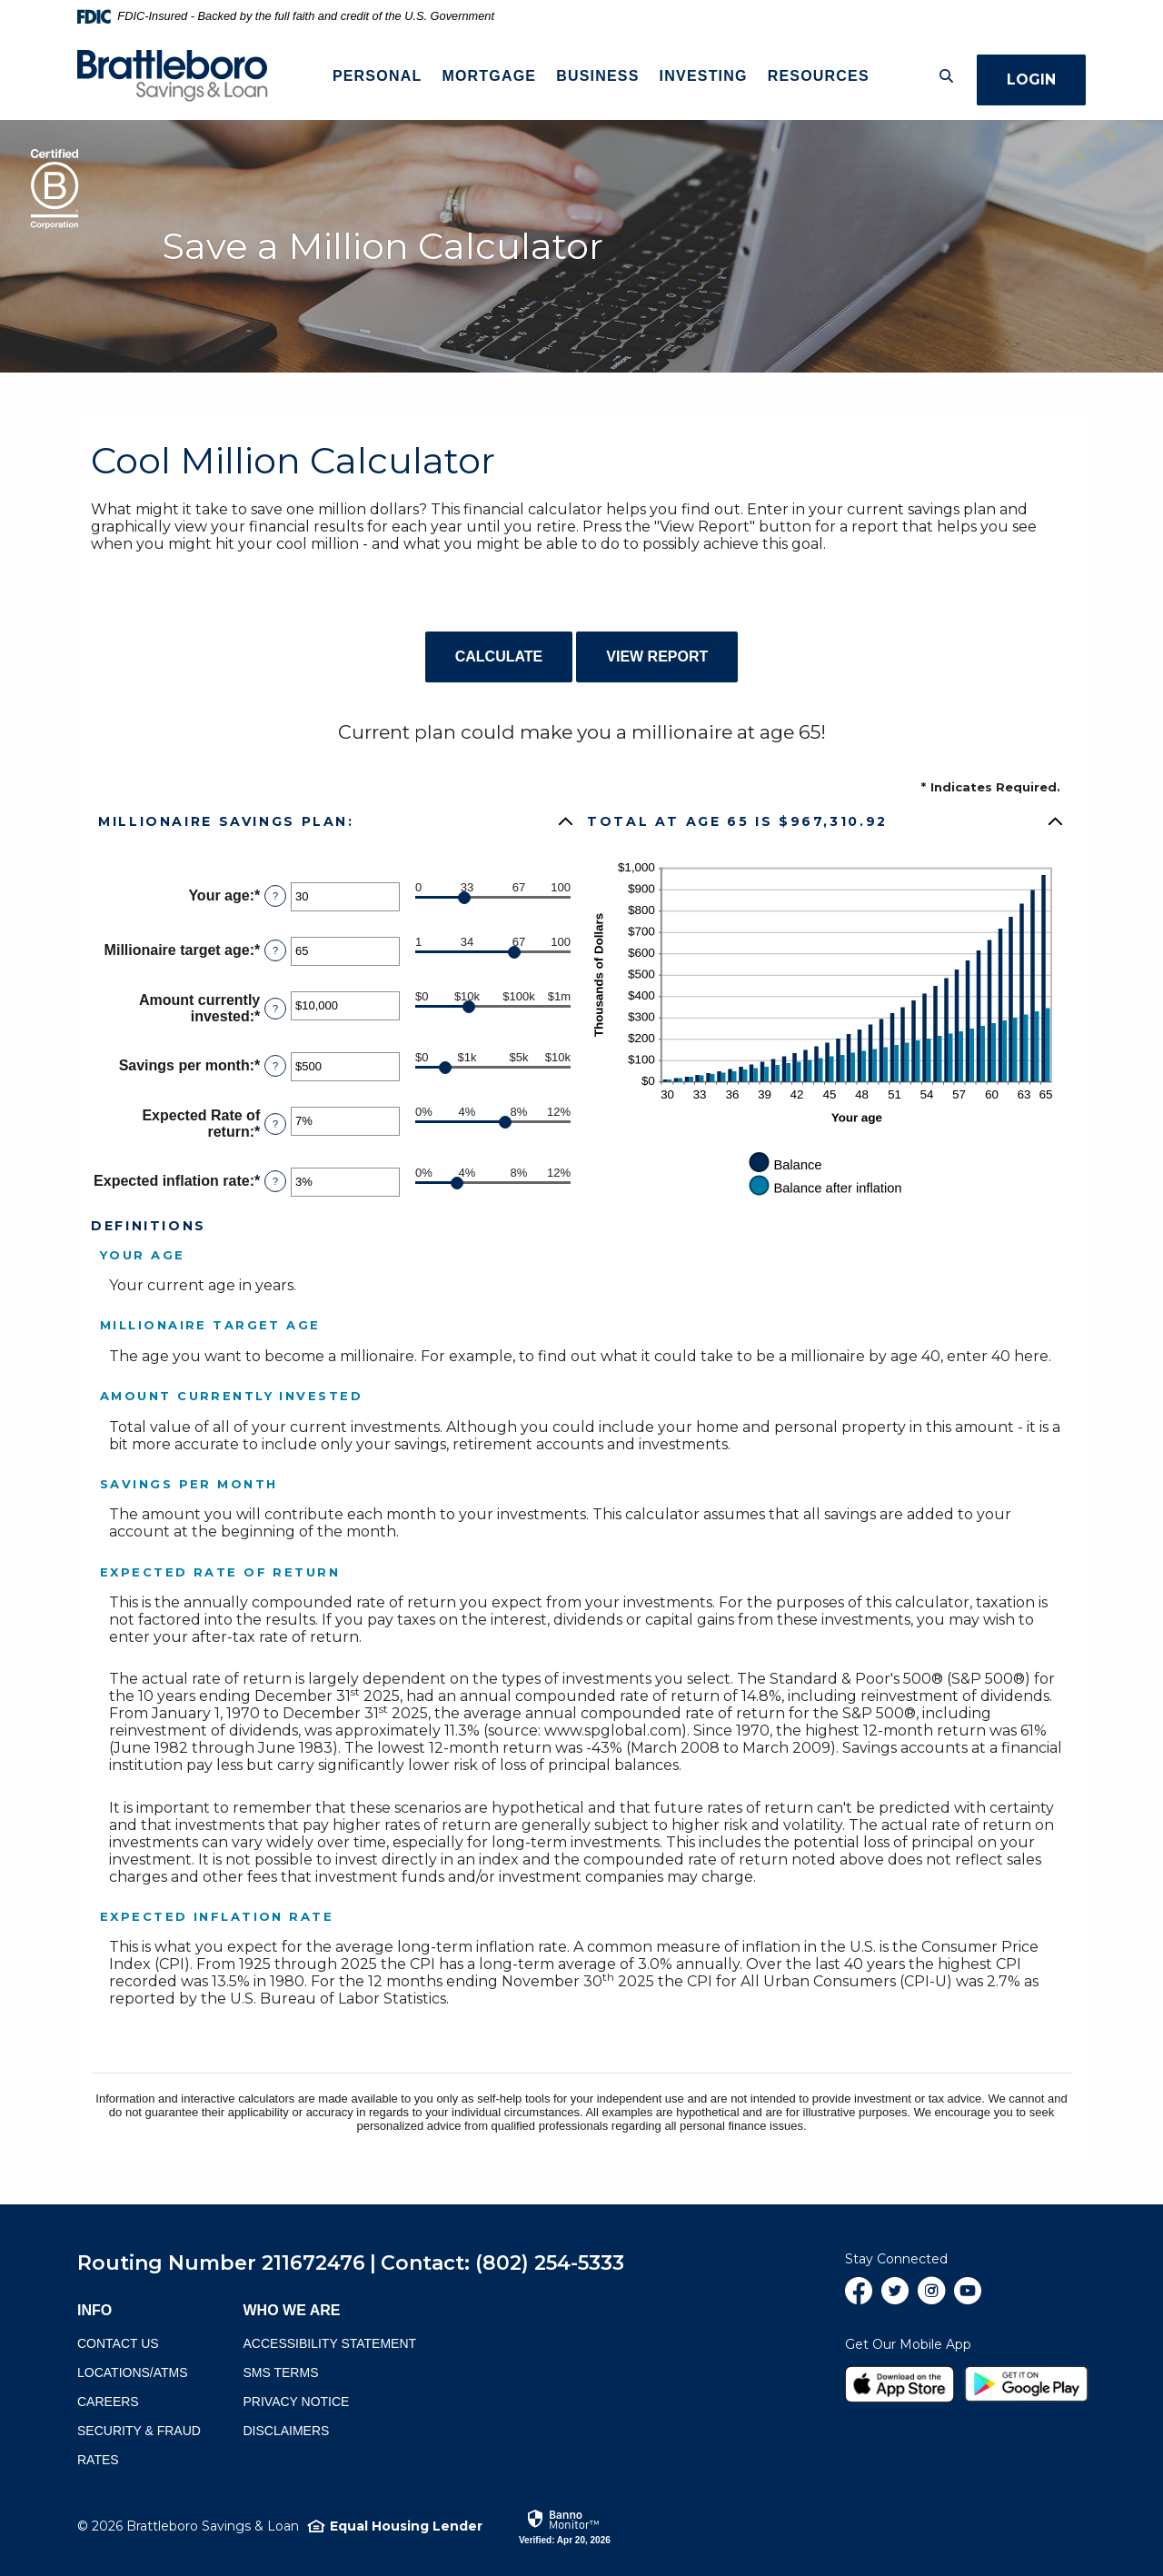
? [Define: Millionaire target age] (275, 950)
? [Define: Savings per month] (275, 1065)
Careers (108, 2401)
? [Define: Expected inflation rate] (275, 1181)
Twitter (895, 2297)
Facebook (858, 2297)
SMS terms (281, 2372)
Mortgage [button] (484, 76)
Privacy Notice (297, 2401)
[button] (337, 821)
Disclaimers (287, 2430)
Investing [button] (698, 76)
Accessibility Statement (330, 2343)
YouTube (967, 2297)
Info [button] (94, 2310)
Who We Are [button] (292, 2310)
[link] (565, 2526)
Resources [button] (813, 76)
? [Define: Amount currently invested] (275, 1008)
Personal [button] (372, 76)
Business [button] (593, 76)
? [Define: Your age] (275, 895)
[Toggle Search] (936, 76)
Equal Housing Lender (406, 2526)
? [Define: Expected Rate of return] (275, 1124)
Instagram (931, 2297)
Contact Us (118, 2343)
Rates (98, 2459)
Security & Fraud (139, 2430)
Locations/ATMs (132, 2372)
